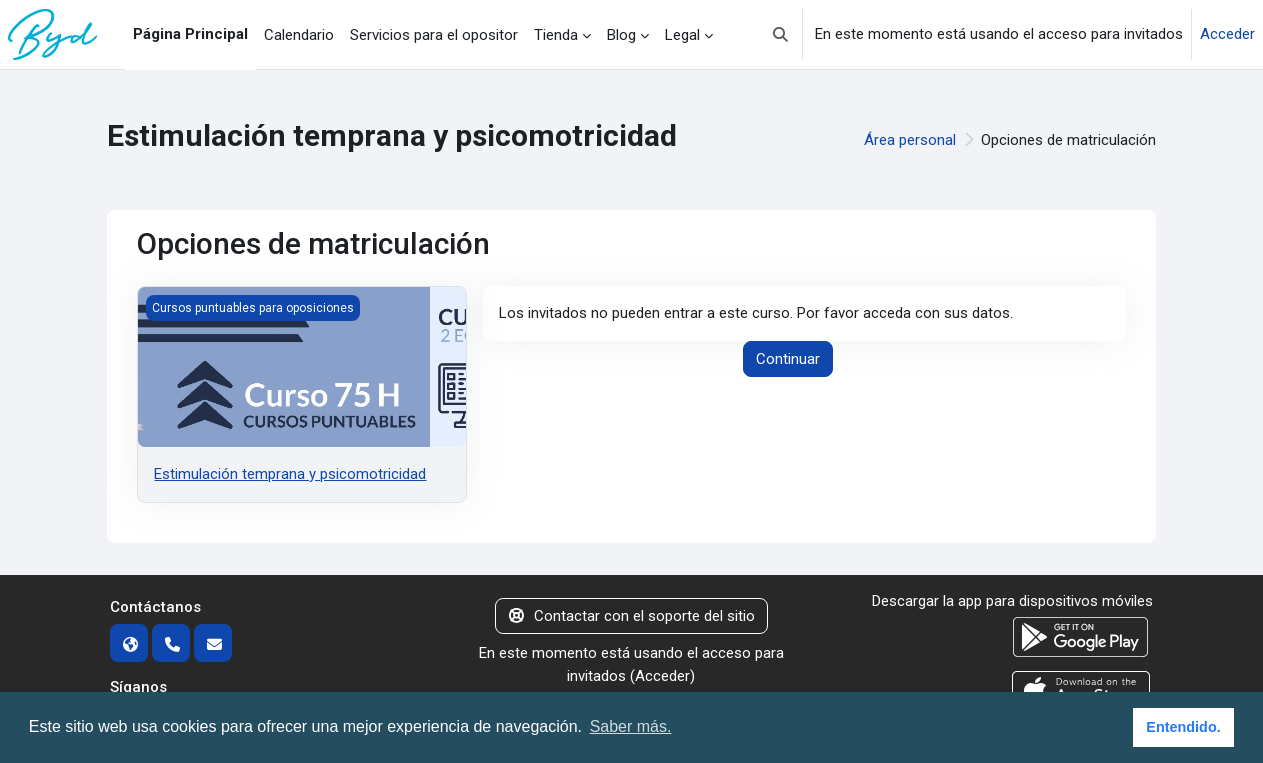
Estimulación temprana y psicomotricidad (290, 474)
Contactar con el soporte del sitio (632, 616)
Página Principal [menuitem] (190, 34)
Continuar (788, 359)
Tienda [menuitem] (556, 35)
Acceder (1227, 34)
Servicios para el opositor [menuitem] (434, 35)
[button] (780, 34)
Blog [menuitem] (621, 35)
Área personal (910, 140)
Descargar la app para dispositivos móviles (1012, 601)
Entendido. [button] (1183, 727)
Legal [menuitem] (682, 35)
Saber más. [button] (631, 726)
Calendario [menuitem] (299, 35)
